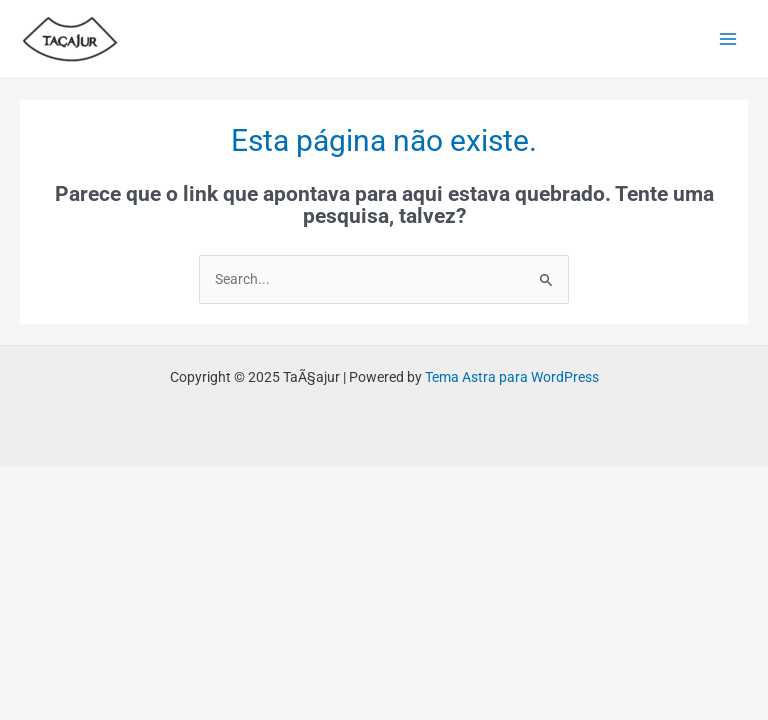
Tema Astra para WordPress (512, 377)
